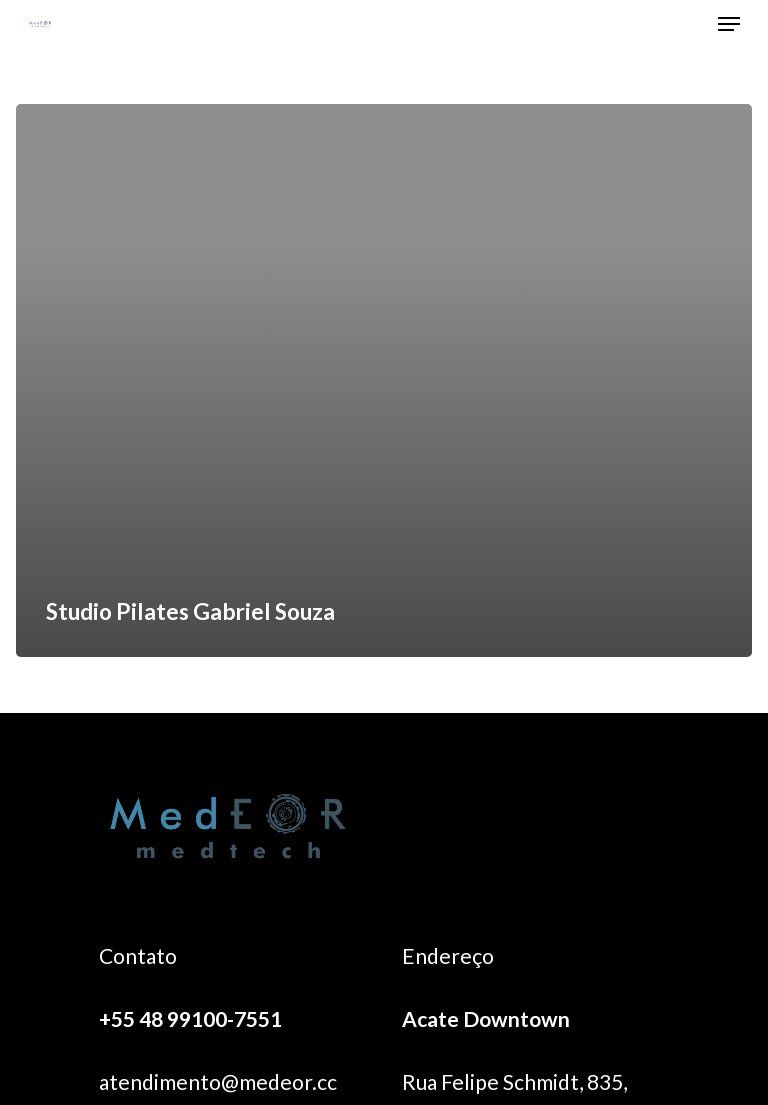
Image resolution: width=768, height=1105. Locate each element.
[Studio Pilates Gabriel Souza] (384, 380)
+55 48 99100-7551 (190, 1018)
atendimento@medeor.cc (218, 1081)
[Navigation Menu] (729, 24)
